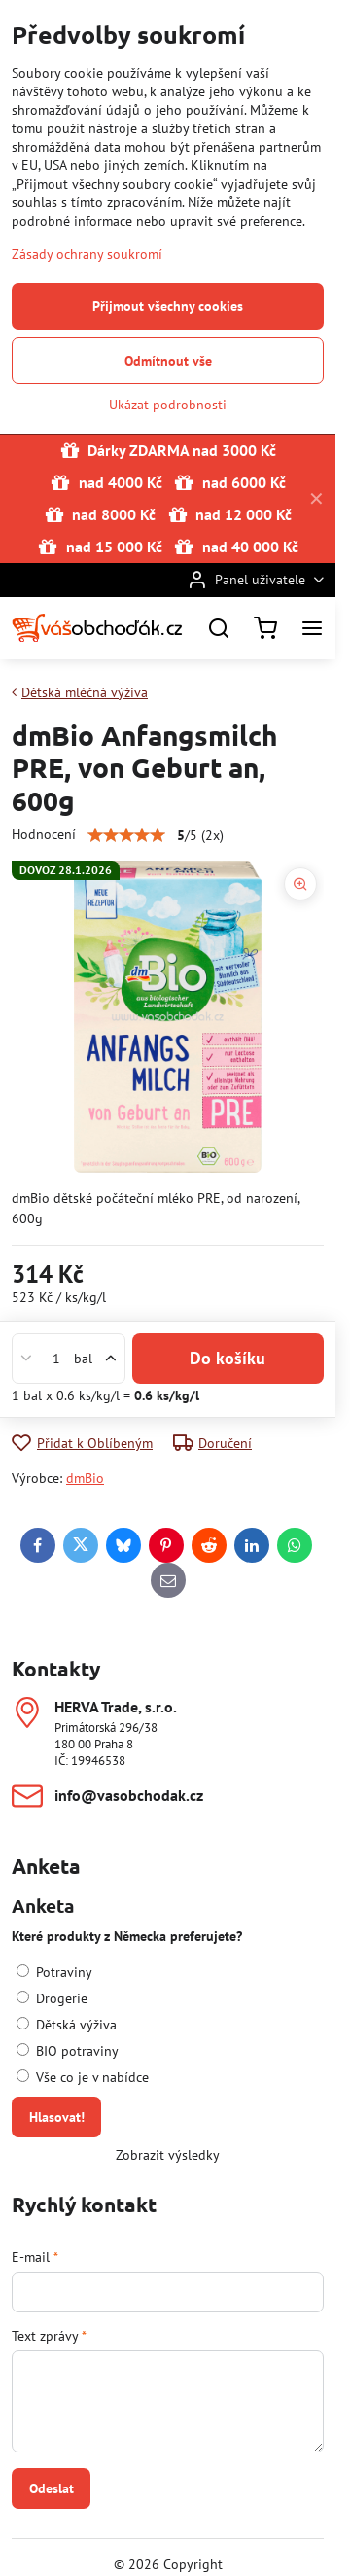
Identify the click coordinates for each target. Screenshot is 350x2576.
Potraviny (54, 1972)
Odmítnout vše (168, 361)
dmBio (85, 1478)
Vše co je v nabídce (83, 2077)
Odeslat (51, 2488)
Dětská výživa (67, 2024)
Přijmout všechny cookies (167, 306)
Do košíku (227, 1358)
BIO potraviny (68, 2051)
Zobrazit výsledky (168, 2155)
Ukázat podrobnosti (168, 404)
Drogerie (52, 1998)
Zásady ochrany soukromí (87, 254)
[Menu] (312, 628)
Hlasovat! (57, 2117)
